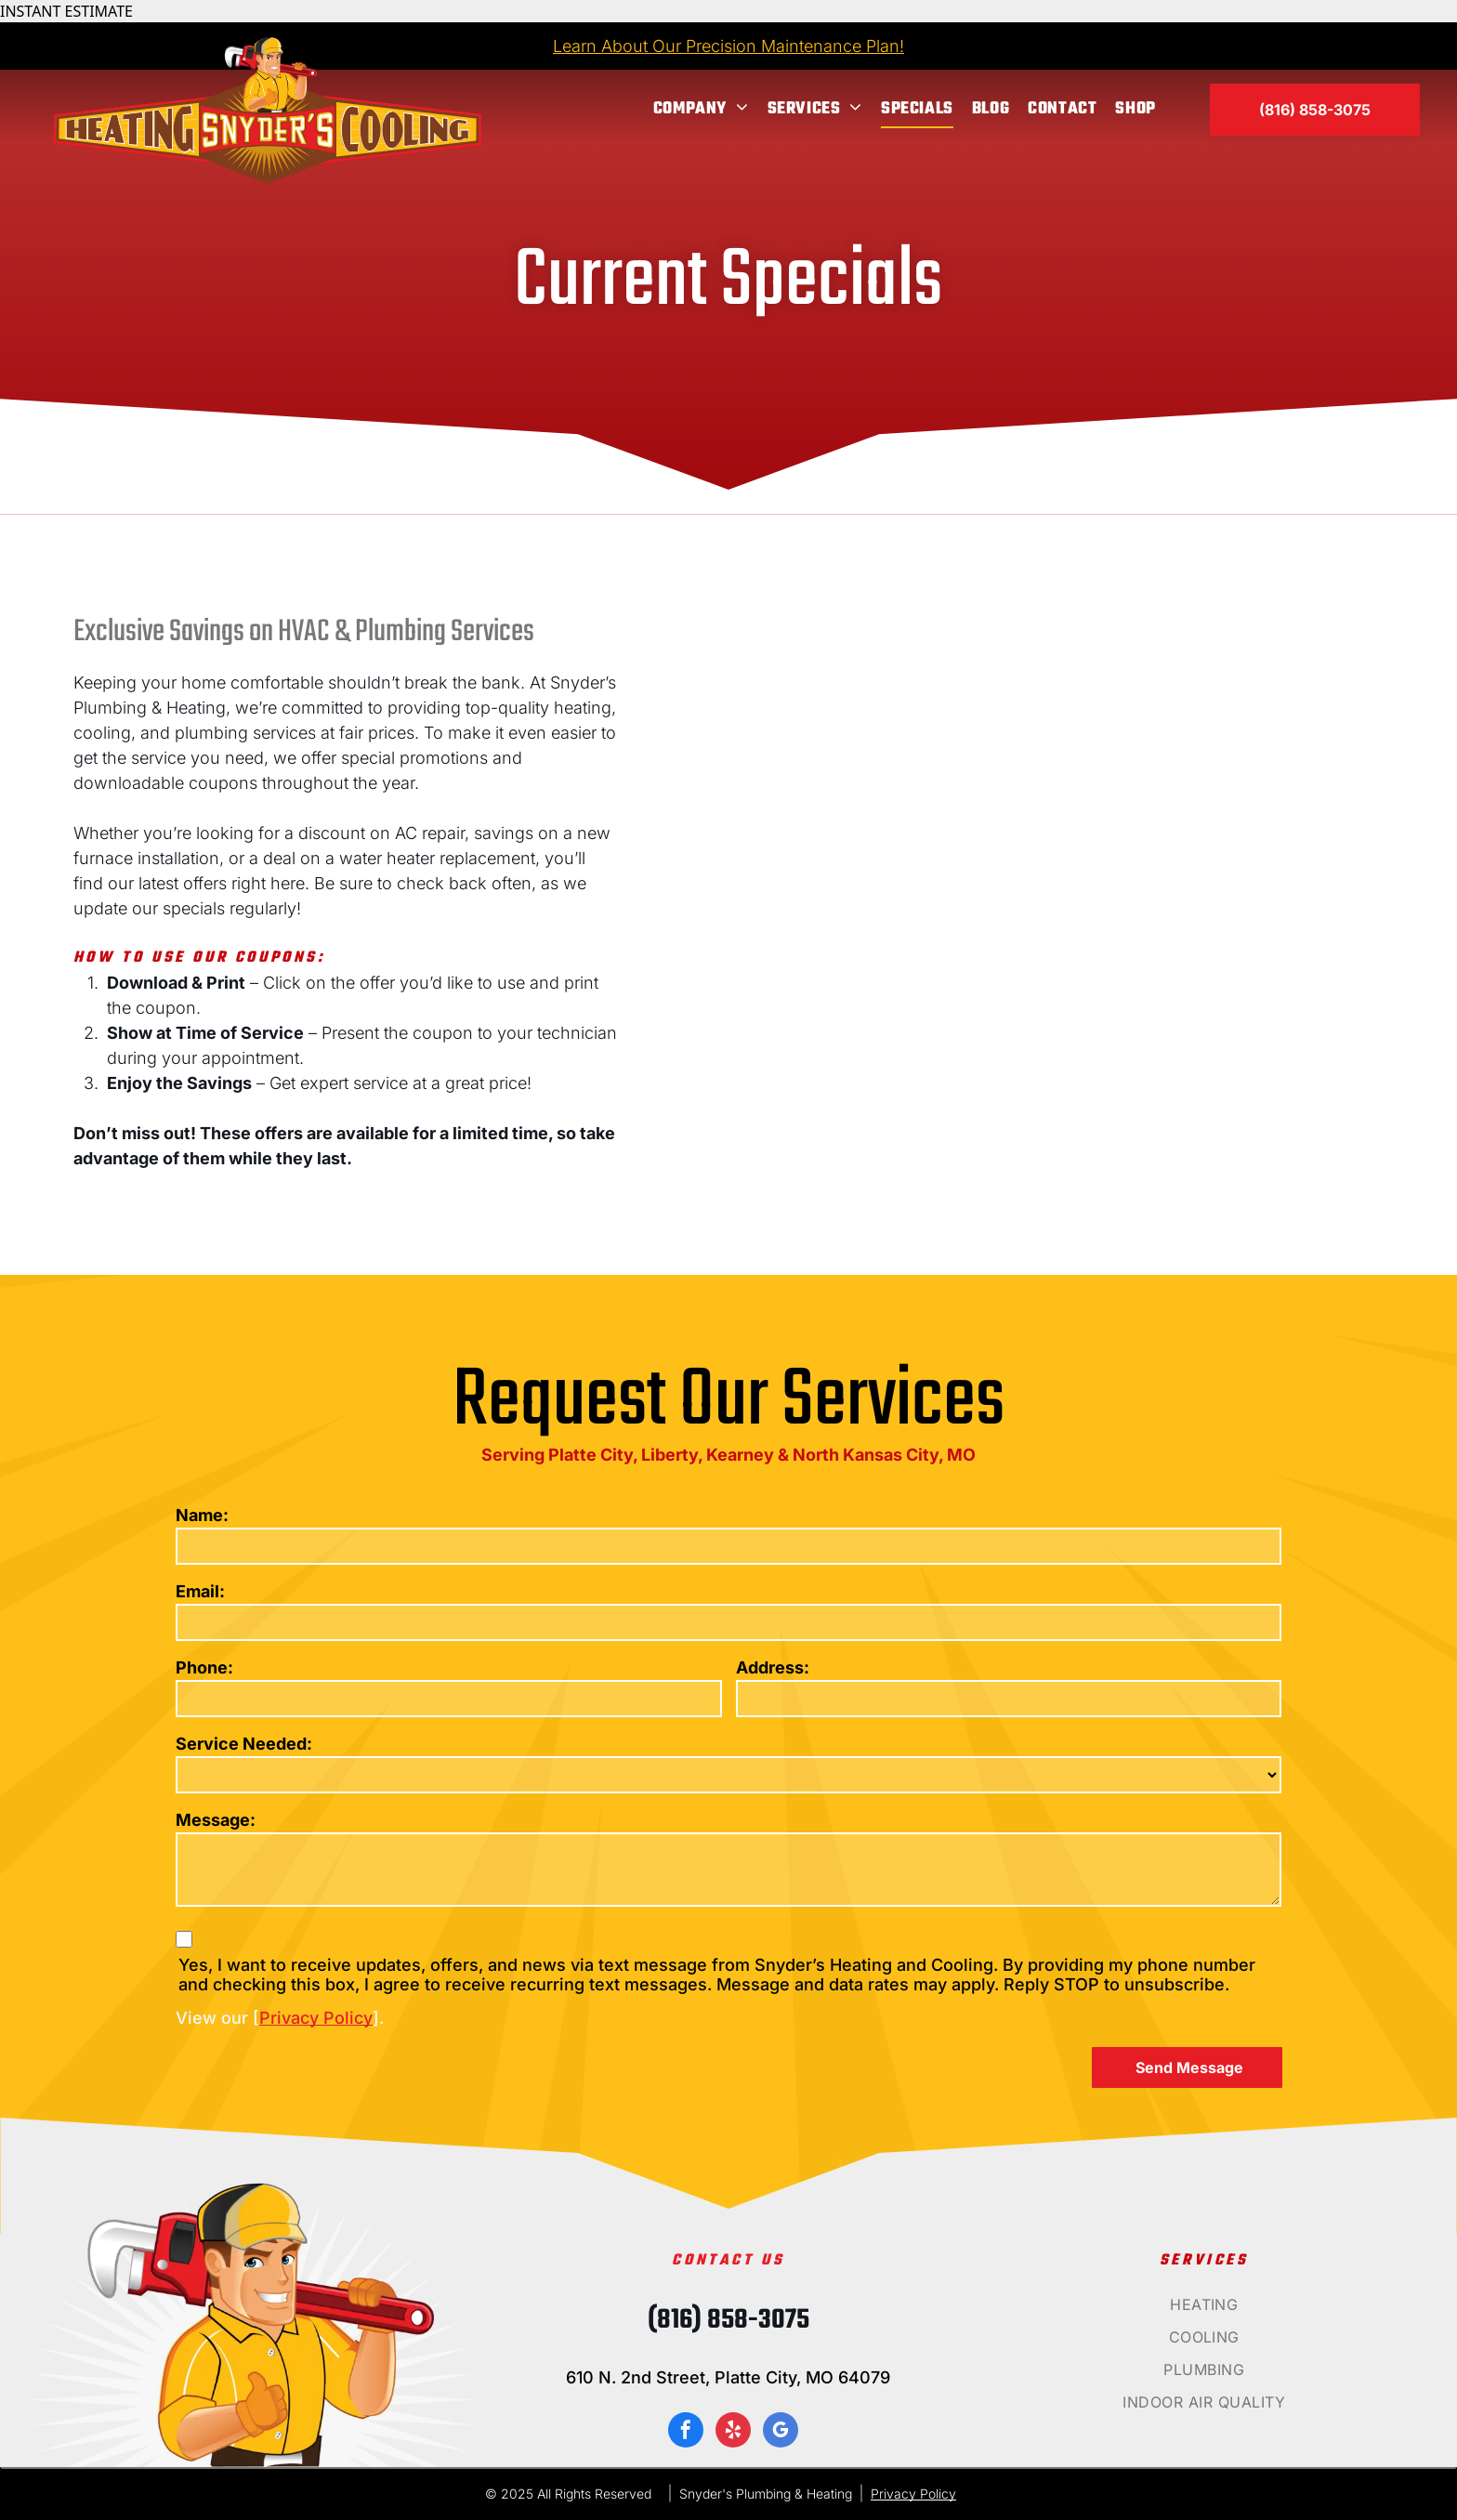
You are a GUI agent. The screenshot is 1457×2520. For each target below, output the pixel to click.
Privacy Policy (316, 2018)
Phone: (204, 1667)
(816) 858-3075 (728, 2320)
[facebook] (685, 2432)
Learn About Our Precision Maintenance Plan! (728, 46)
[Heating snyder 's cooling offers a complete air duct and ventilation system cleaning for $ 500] (1098, 1043)
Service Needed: (244, 1743)
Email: (200, 1591)
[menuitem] (701, 109)
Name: (202, 1515)
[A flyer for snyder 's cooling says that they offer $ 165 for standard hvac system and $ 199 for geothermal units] (1089, 745)
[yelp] (733, 2432)
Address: (772, 1667)
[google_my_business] (780, 2432)
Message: (216, 1820)
